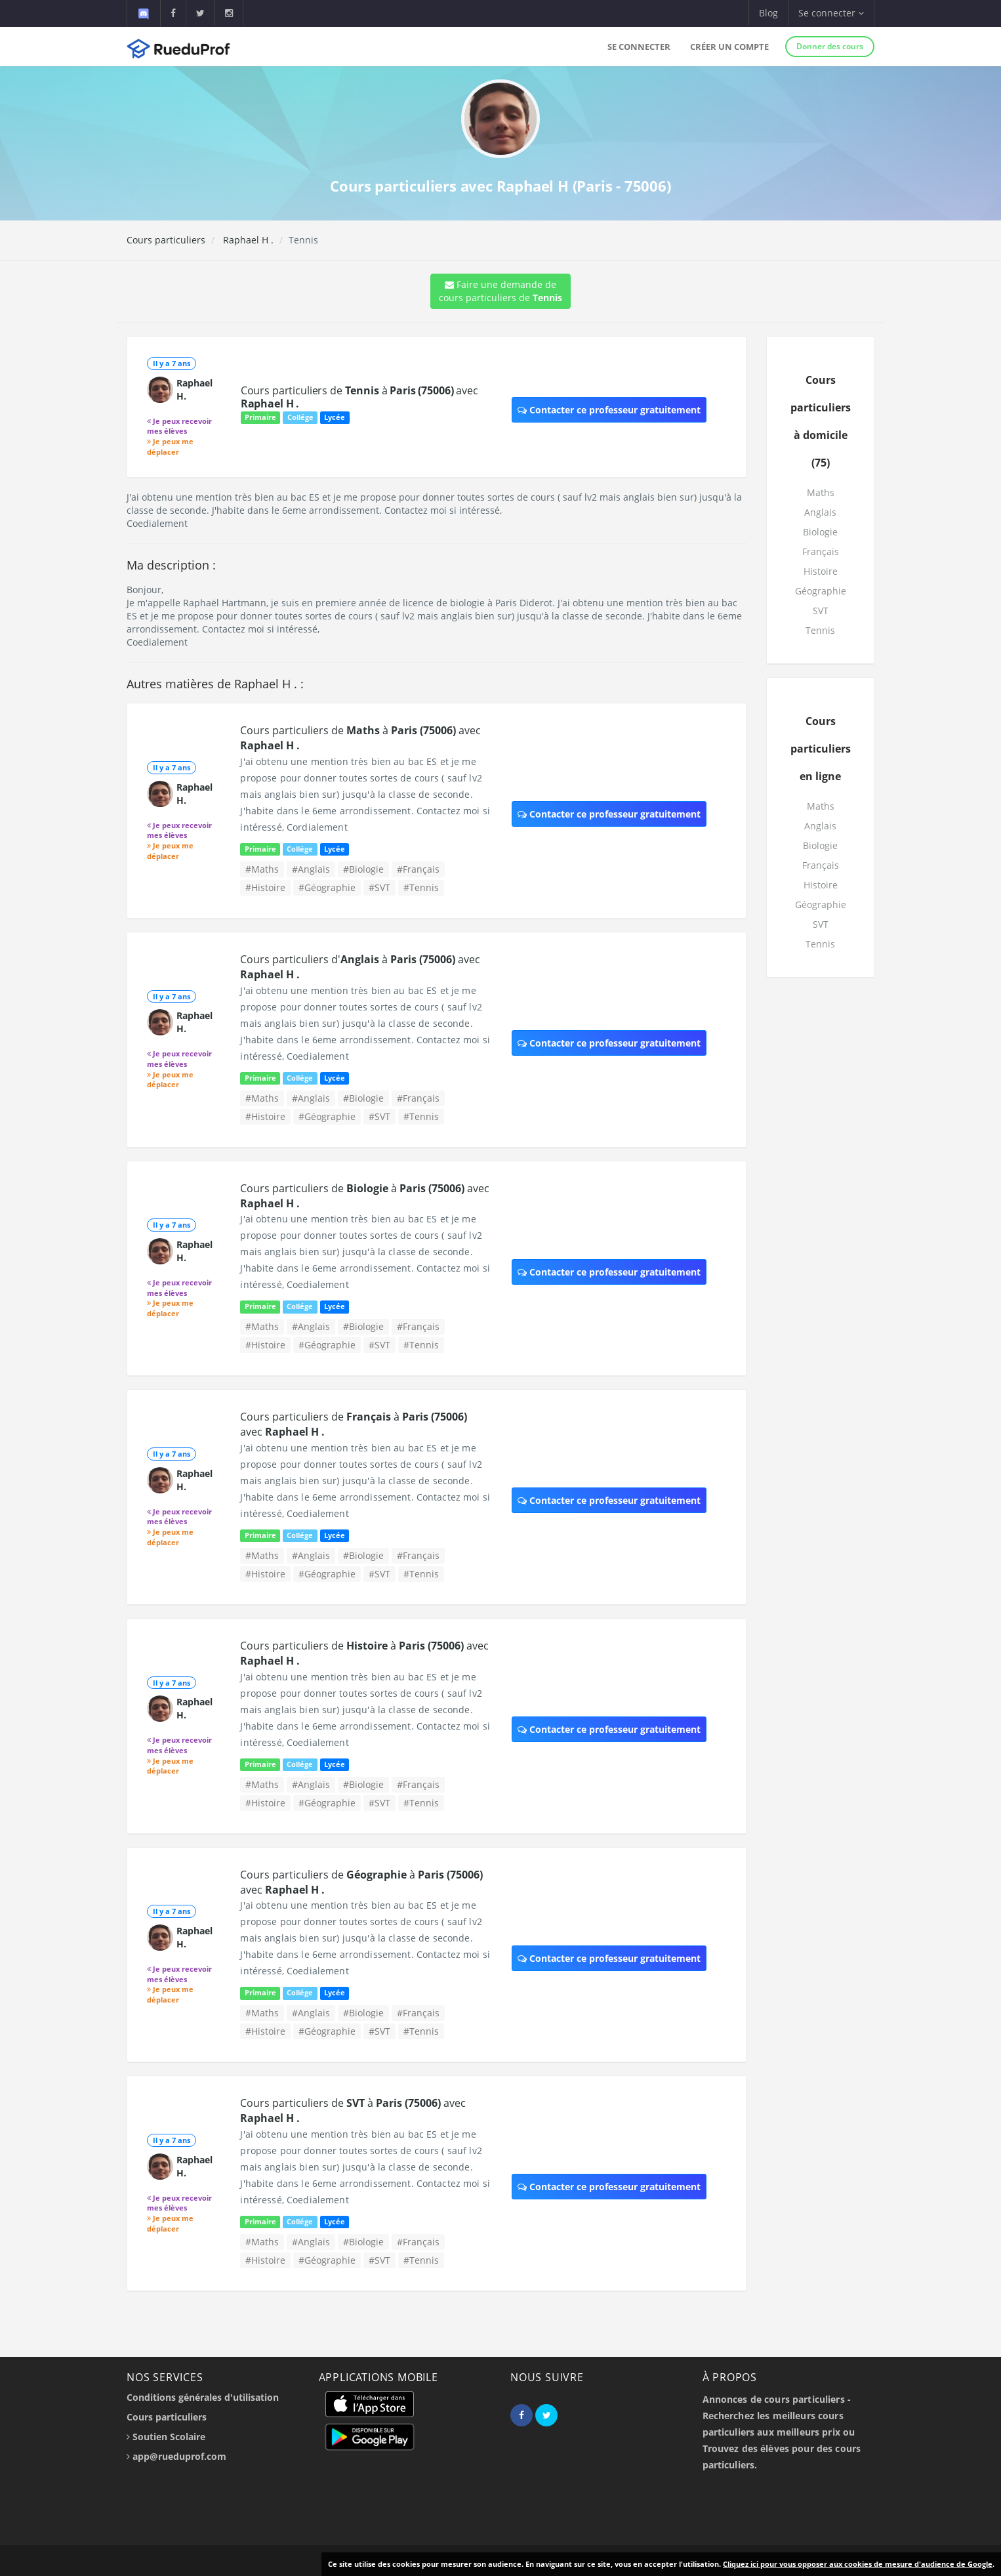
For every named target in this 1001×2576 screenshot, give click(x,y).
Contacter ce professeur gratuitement (609, 410)
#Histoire (265, 887)
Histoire (821, 571)
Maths (820, 492)
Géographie (820, 591)
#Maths (262, 869)
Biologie (820, 532)
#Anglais (311, 869)
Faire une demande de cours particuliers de (500, 291)
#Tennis (421, 887)
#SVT (379, 887)
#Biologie (363, 869)
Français (820, 551)
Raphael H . (247, 240)
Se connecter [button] (831, 13)
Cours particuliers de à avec (359, 397)
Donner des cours (829, 46)
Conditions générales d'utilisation (203, 2397)
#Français (418, 869)
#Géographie (327, 887)
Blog (768, 13)
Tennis (820, 630)
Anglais (820, 512)
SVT (820, 610)
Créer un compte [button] (729, 46)
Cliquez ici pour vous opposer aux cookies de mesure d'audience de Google (857, 2564)
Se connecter (638, 46)
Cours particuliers (166, 240)
